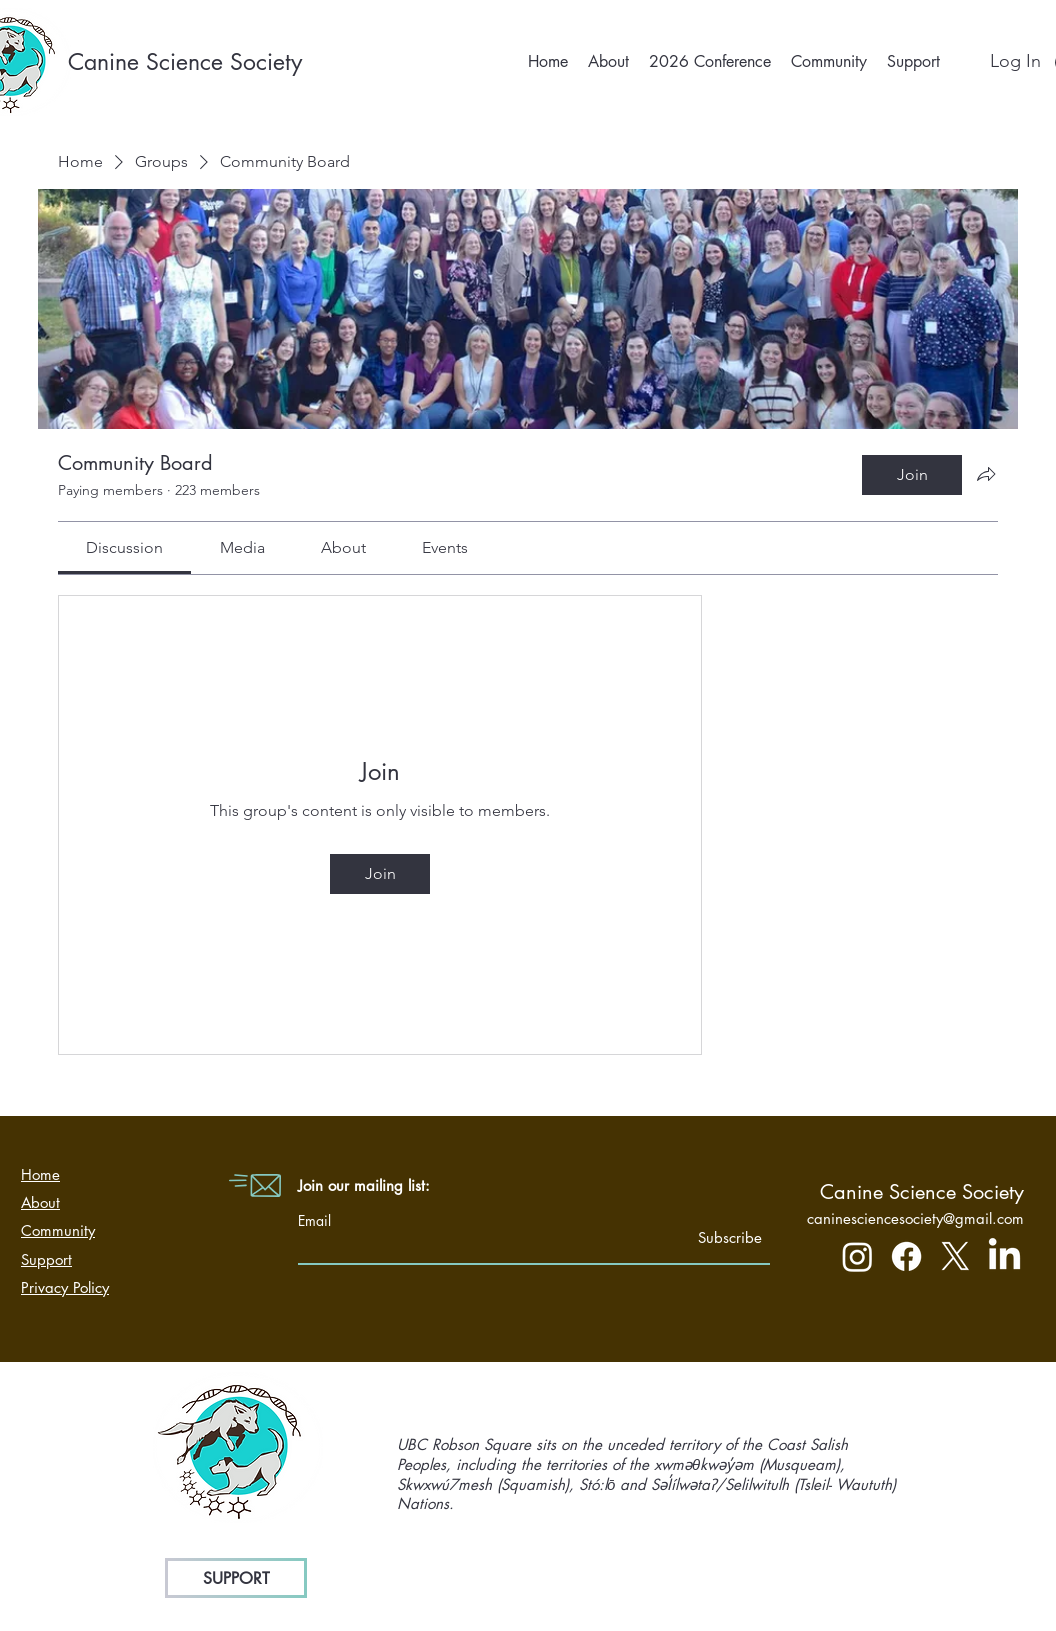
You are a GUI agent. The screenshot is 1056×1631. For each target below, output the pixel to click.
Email (314, 1221)
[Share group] (986, 474)
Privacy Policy (65, 1287)
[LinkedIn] (1004, 1256)
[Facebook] (906, 1256)
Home (40, 1174)
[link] (124, 547)
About (40, 1202)
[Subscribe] (711, 1237)
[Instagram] (857, 1256)
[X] (955, 1256)
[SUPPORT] (236, 1578)
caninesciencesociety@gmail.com (915, 1218)
